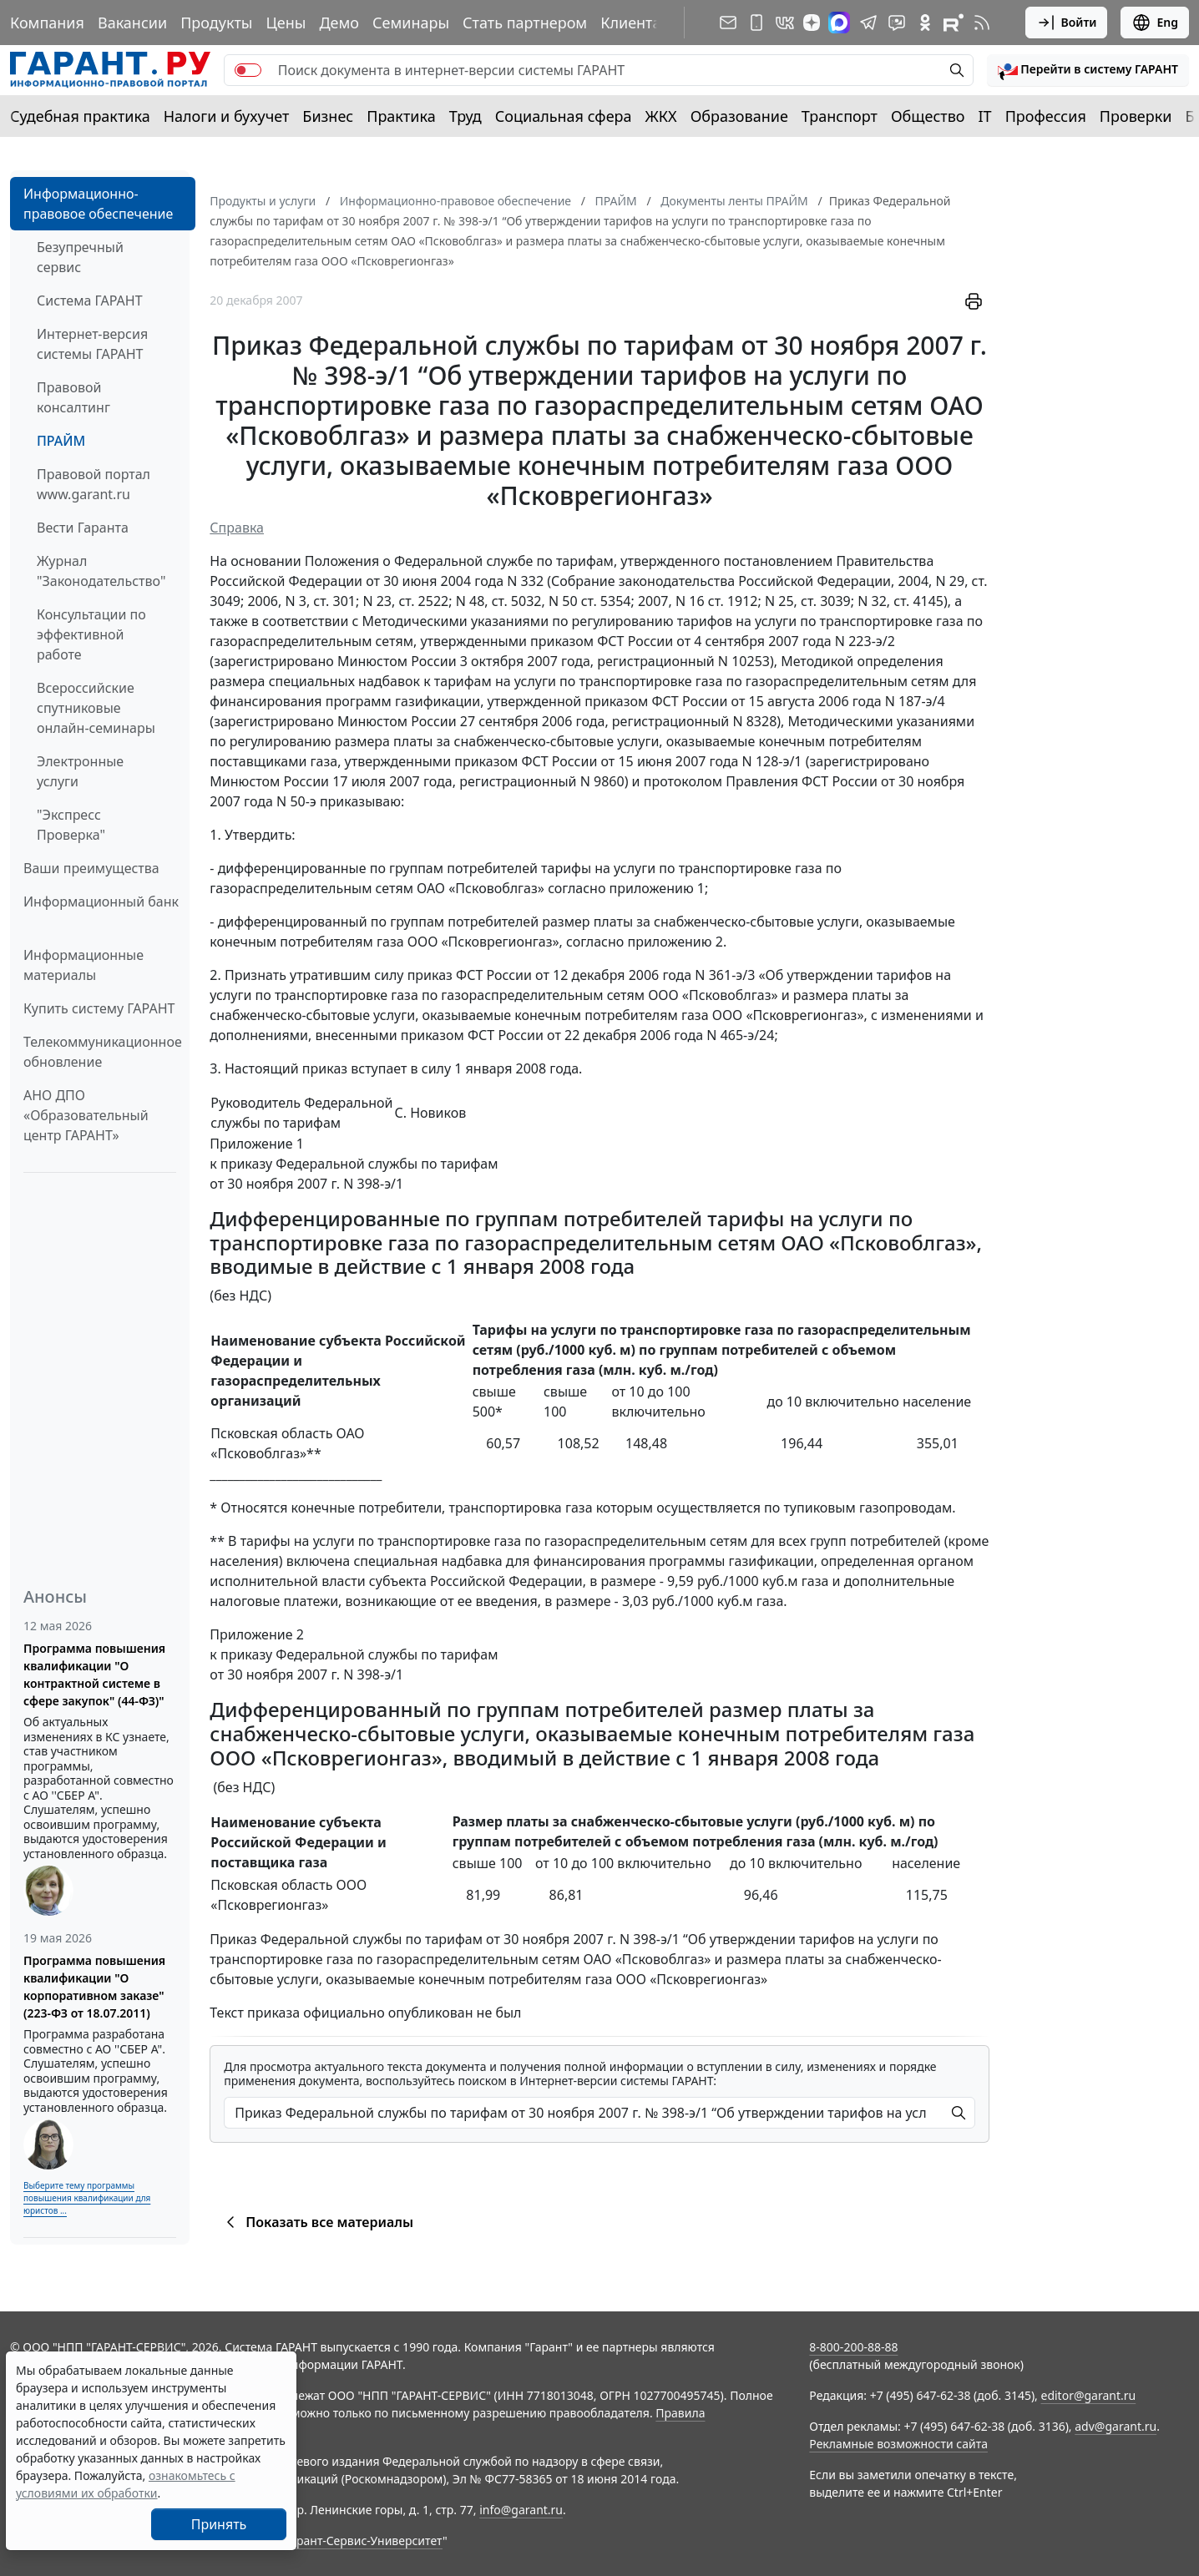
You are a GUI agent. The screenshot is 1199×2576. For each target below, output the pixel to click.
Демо (339, 23)
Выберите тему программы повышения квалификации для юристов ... (86, 2197)
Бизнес (327, 116)
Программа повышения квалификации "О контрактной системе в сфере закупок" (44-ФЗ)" (94, 1674)
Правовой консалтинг (73, 397)
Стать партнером (525, 23)
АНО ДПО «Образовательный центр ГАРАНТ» (86, 1115)
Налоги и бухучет (227, 116)
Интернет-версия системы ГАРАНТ (92, 344)
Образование (739, 116)
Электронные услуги (80, 771)
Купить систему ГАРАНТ (99, 1008)
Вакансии (132, 23)
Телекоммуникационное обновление (102, 1052)
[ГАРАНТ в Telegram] (868, 23)
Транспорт (840, 116)
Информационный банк (101, 901)
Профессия (1045, 116)
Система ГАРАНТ (90, 300)
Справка (237, 527)
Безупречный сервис (80, 257)
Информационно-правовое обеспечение (98, 203)
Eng (1154, 23)
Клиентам (636, 23)
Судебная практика (80, 116)
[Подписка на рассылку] (728, 23)
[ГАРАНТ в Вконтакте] (785, 23)
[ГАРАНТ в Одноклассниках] (925, 23)
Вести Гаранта (83, 527)
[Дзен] (811, 22)
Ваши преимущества (91, 868)
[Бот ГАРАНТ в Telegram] (897, 23)
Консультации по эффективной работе (91, 634)
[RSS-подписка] (982, 23)
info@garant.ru (521, 2510)
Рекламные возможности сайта (898, 2444)
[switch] (248, 70)
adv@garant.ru (1115, 2426)
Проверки (1136, 116)
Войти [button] (1066, 23)
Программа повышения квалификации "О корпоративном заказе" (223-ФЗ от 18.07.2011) (94, 1986)
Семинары (410, 23)
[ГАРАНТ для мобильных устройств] (756, 23)
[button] (1088, 70)
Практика (401, 116)
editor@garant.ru (1088, 2395)
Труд (465, 116)
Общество (928, 116)
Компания (47, 23)
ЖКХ (661, 116)
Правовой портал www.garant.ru (93, 484)
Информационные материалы (83, 965)
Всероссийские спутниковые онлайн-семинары (96, 708)
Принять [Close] (219, 2524)
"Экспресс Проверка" (71, 825)
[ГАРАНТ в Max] (839, 22)
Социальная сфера (563, 116)
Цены (286, 23)
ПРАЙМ (61, 441)
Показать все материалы (316, 2222)
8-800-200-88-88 (853, 2347)
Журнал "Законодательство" (101, 571)
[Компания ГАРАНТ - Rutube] (954, 23)
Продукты (216, 23)
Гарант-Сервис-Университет (364, 2540)
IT (985, 116)
